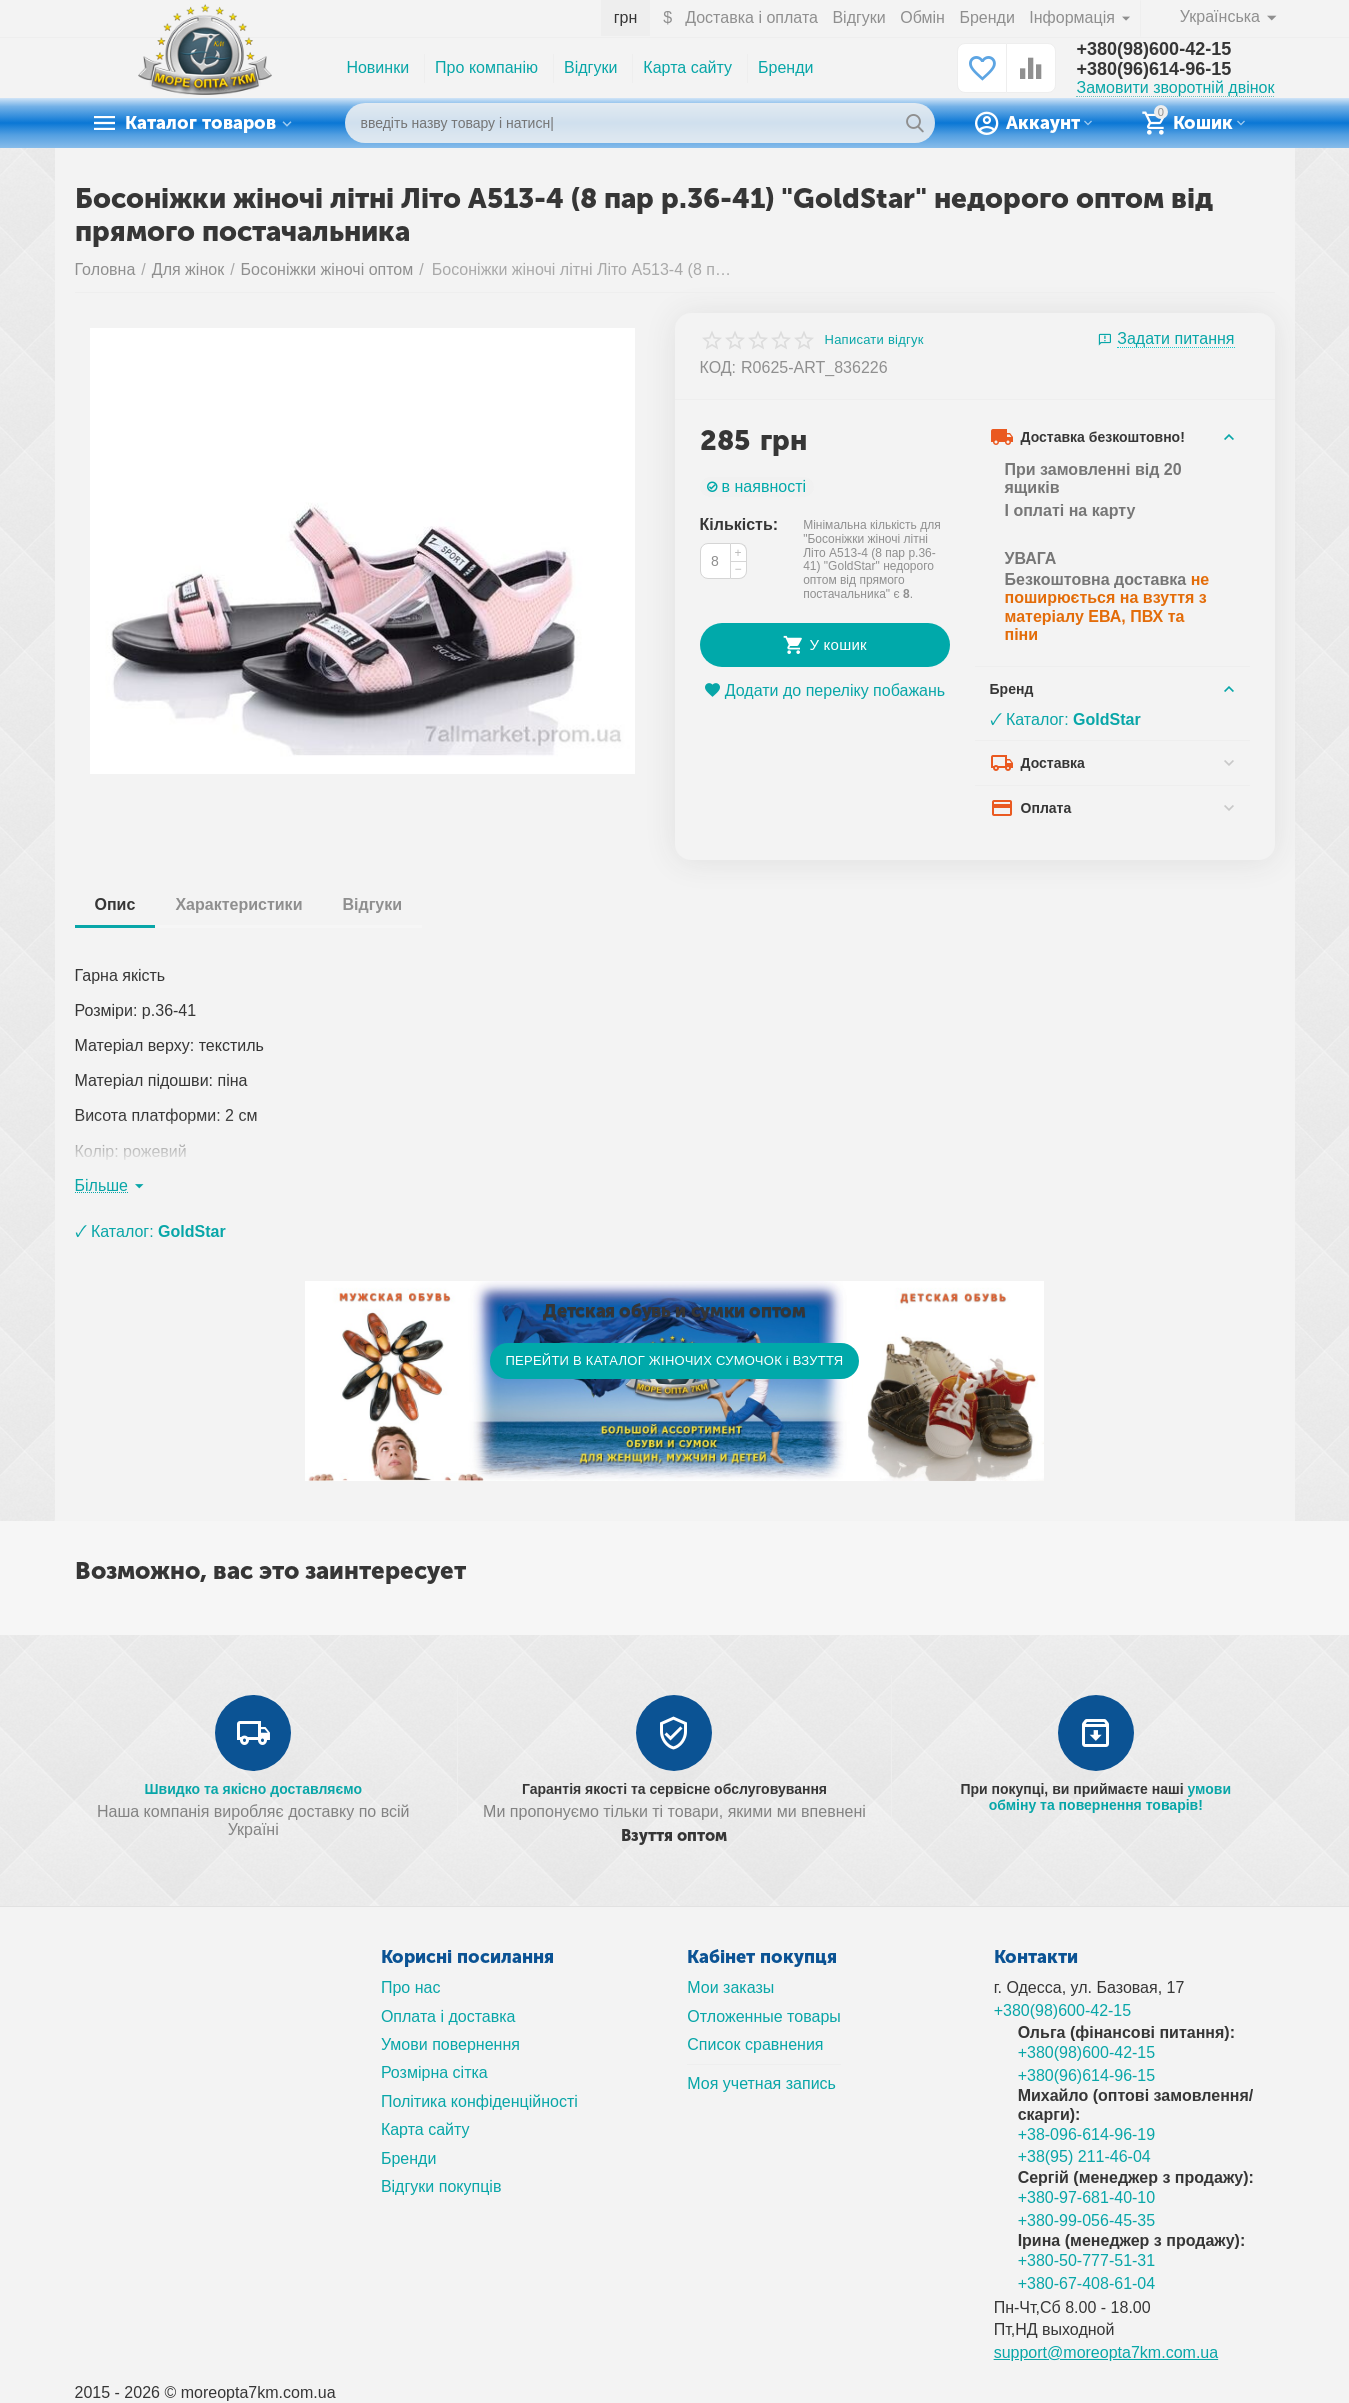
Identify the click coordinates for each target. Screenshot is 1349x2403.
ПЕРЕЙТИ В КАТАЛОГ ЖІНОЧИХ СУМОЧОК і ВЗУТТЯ (674, 1360)
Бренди (986, 17)
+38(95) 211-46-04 (1084, 2156)
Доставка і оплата (751, 17)
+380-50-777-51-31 (1087, 2260)
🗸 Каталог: (1065, 719)
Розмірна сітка (434, 2072)
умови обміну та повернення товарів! (1110, 1797)
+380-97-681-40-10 (1087, 2197)
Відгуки (858, 17)
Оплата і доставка (448, 2016)
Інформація (1074, 17)
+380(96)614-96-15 (1153, 69)
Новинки (377, 67)
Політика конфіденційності (479, 2101)
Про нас (411, 1987)
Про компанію (486, 67)
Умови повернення (450, 2044)
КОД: (718, 367)
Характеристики (238, 904)
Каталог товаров (200, 123)
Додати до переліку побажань (824, 690)
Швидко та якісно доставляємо (253, 1789)
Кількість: (739, 524)
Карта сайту (687, 67)
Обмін (922, 17)
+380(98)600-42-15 (1153, 49)
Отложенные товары (764, 2016)
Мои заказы (730, 1987)
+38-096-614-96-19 (1087, 2134)
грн (626, 17)
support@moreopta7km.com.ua (1106, 2352)
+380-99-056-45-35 (1087, 2220)
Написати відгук (874, 340)
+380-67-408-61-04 (1087, 2283)
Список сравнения (755, 2044)
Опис (115, 904)
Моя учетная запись (761, 2083)
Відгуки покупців (441, 2186)
